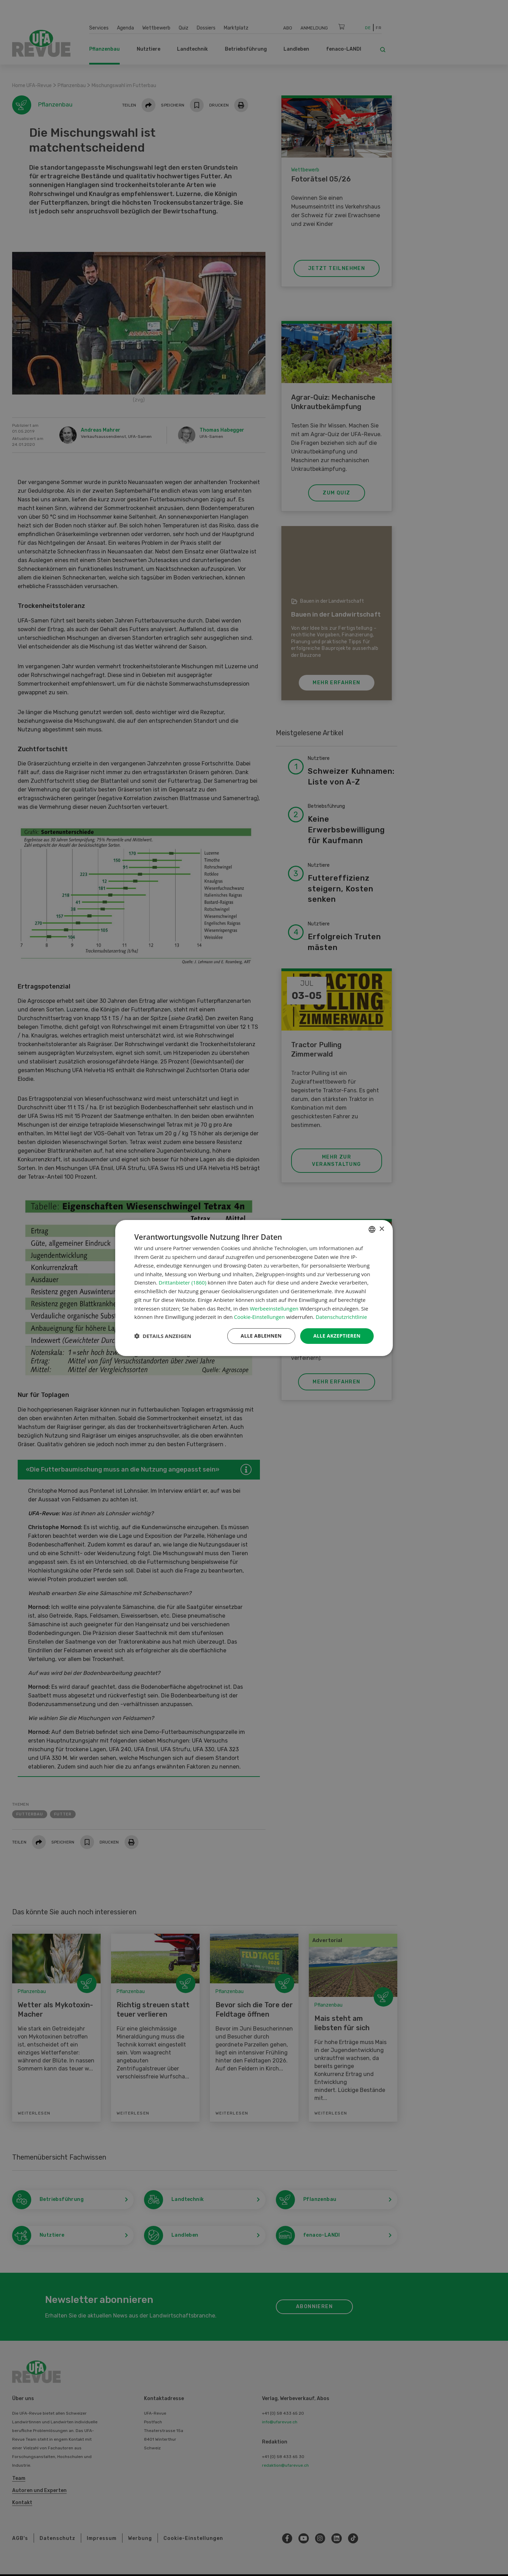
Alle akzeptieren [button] (337, 1335)
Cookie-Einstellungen (259, 1316)
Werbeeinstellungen (274, 1308)
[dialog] (254, 1288)
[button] (162, 1336)
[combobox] (372, 1229)
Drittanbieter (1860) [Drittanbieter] (182, 1282)
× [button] (381, 1229)
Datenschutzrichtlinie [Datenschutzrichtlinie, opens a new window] (341, 1316)
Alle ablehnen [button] (261, 1335)
